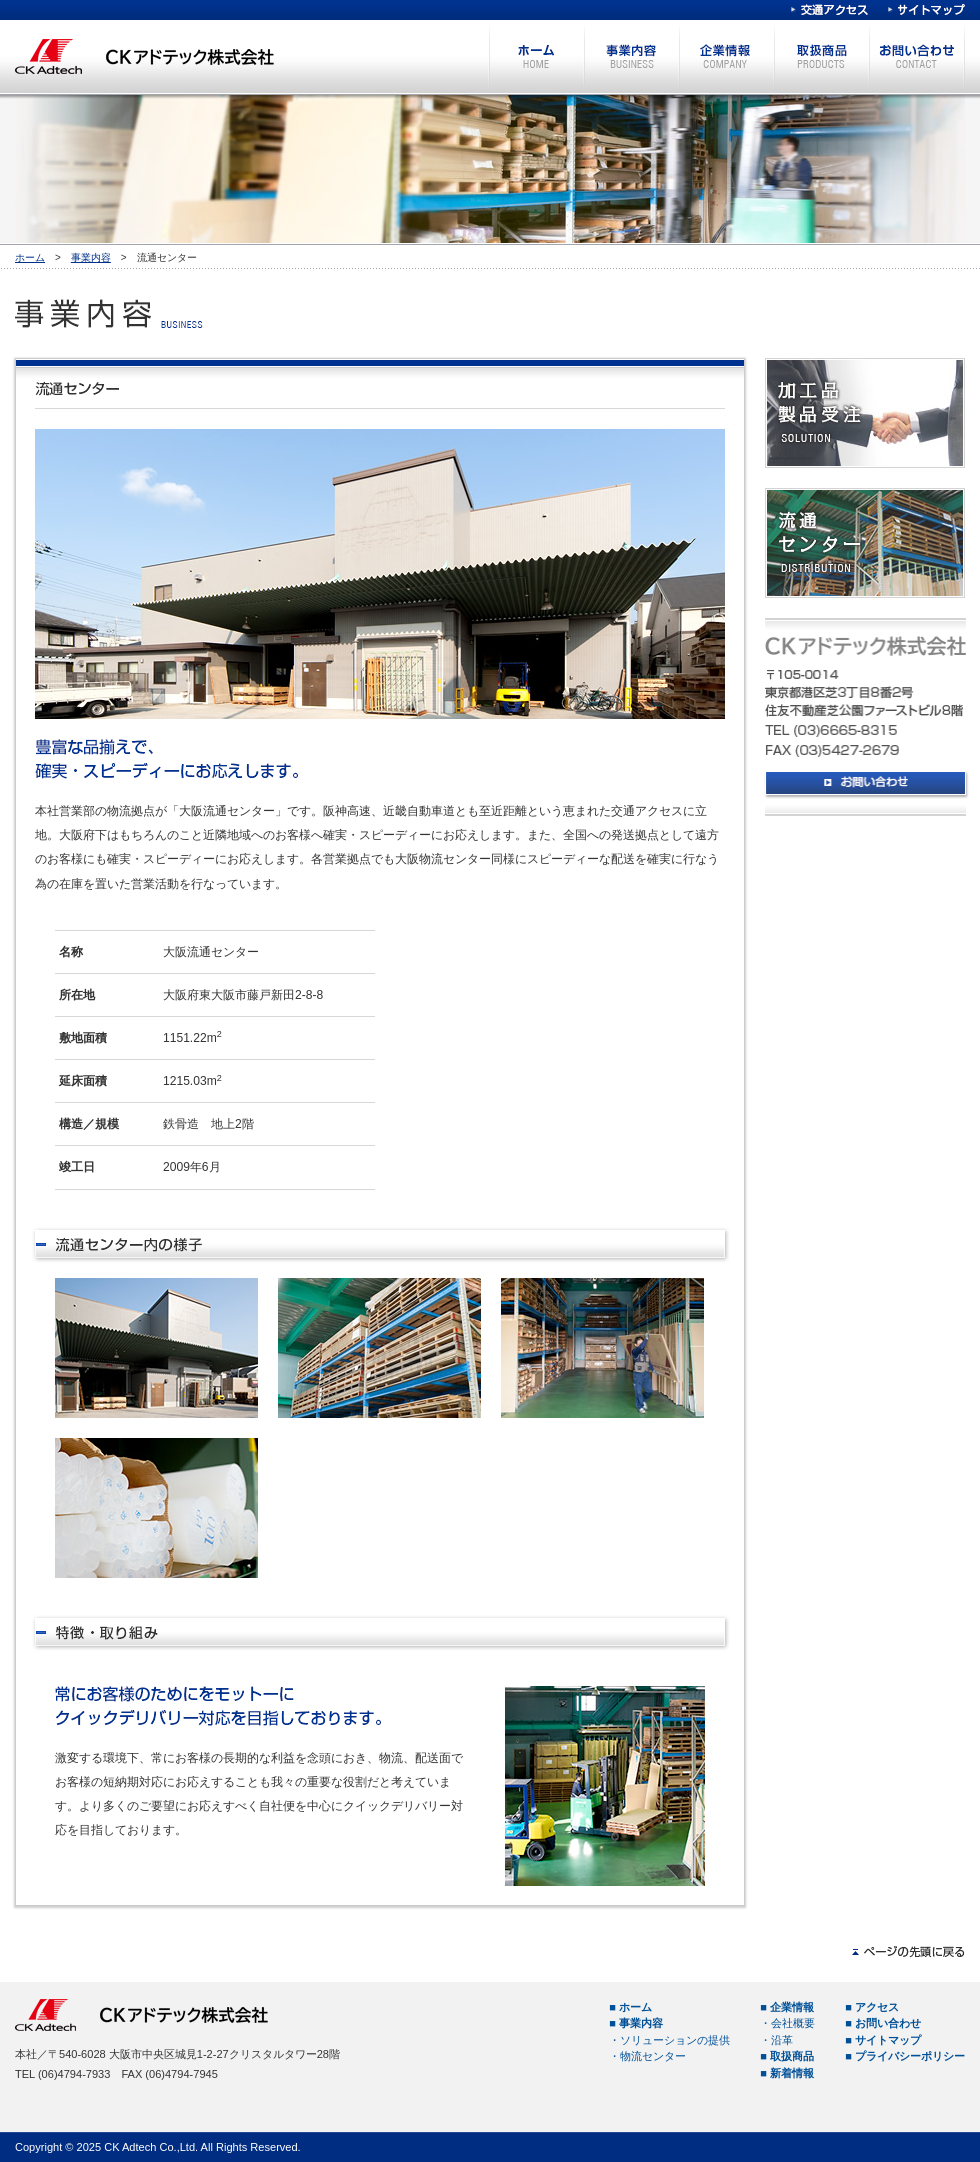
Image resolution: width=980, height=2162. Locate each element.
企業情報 (726, 56)
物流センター (653, 2056)
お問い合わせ (916, 56)
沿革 (782, 2040)
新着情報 (792, 2073)
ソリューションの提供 (675, 2040)
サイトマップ (926, 10)
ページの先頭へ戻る (908, 1952)
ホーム (536, 56)
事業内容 (631, 56)
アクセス (877, 2007)
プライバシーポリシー (910, 2056)
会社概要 (793, 2023)
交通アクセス (829, 10)
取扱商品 (821, 56)
